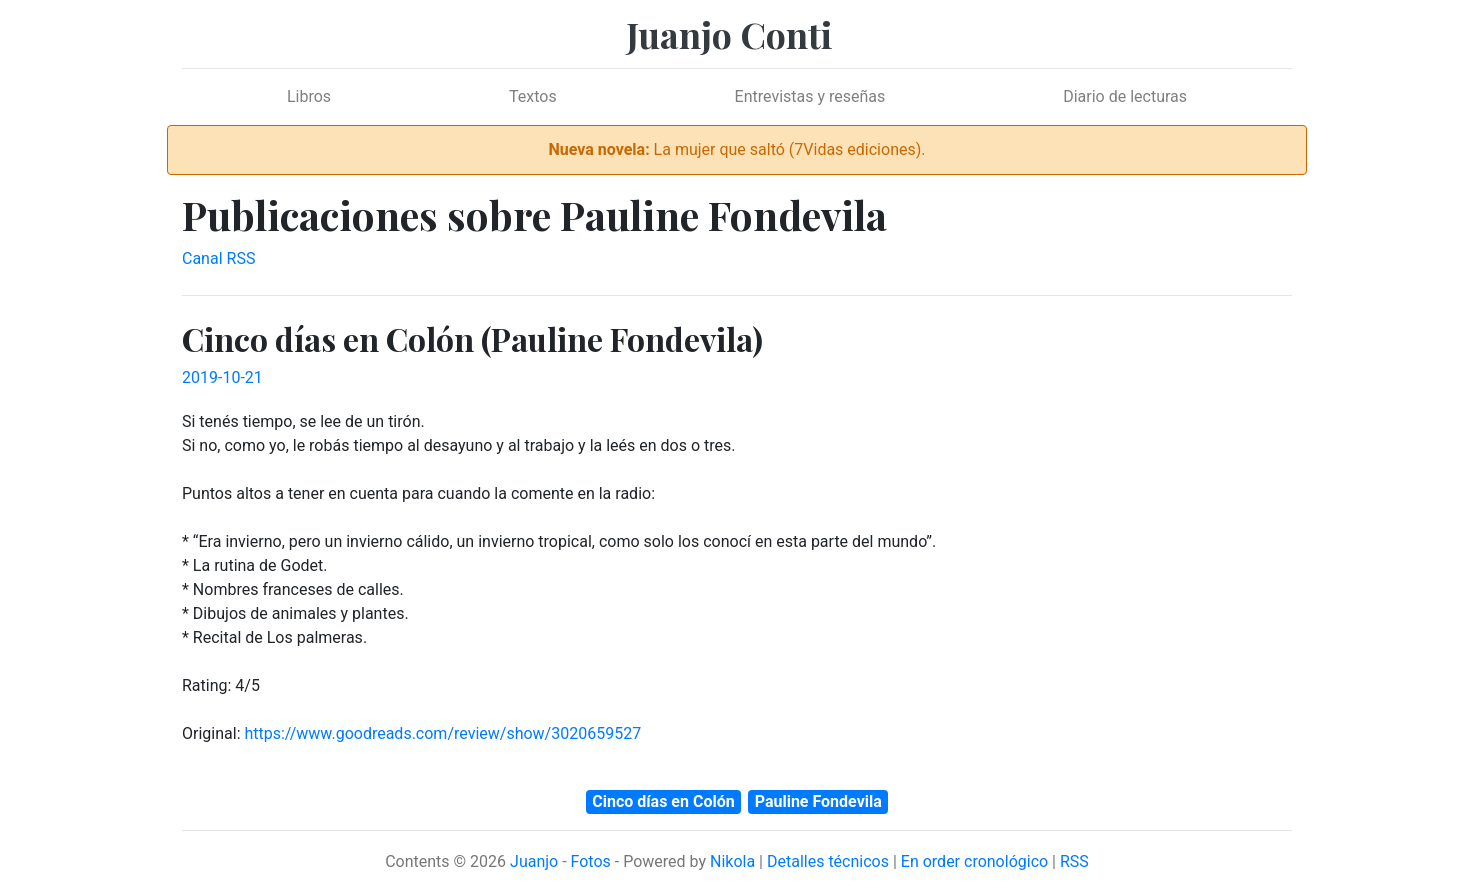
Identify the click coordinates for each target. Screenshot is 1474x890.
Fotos (591, 861)
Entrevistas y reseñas (810, 96)
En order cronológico (974, 861)
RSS (1074, 861)
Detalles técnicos (828, 861)
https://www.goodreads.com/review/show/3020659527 (442, 733)
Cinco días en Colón (663, 801)
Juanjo (534, 861)
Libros (309, 96)
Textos (533, 96)
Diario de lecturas (1125, 96)
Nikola (732, 861)
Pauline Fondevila (818, 801)
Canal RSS (218, 258)
